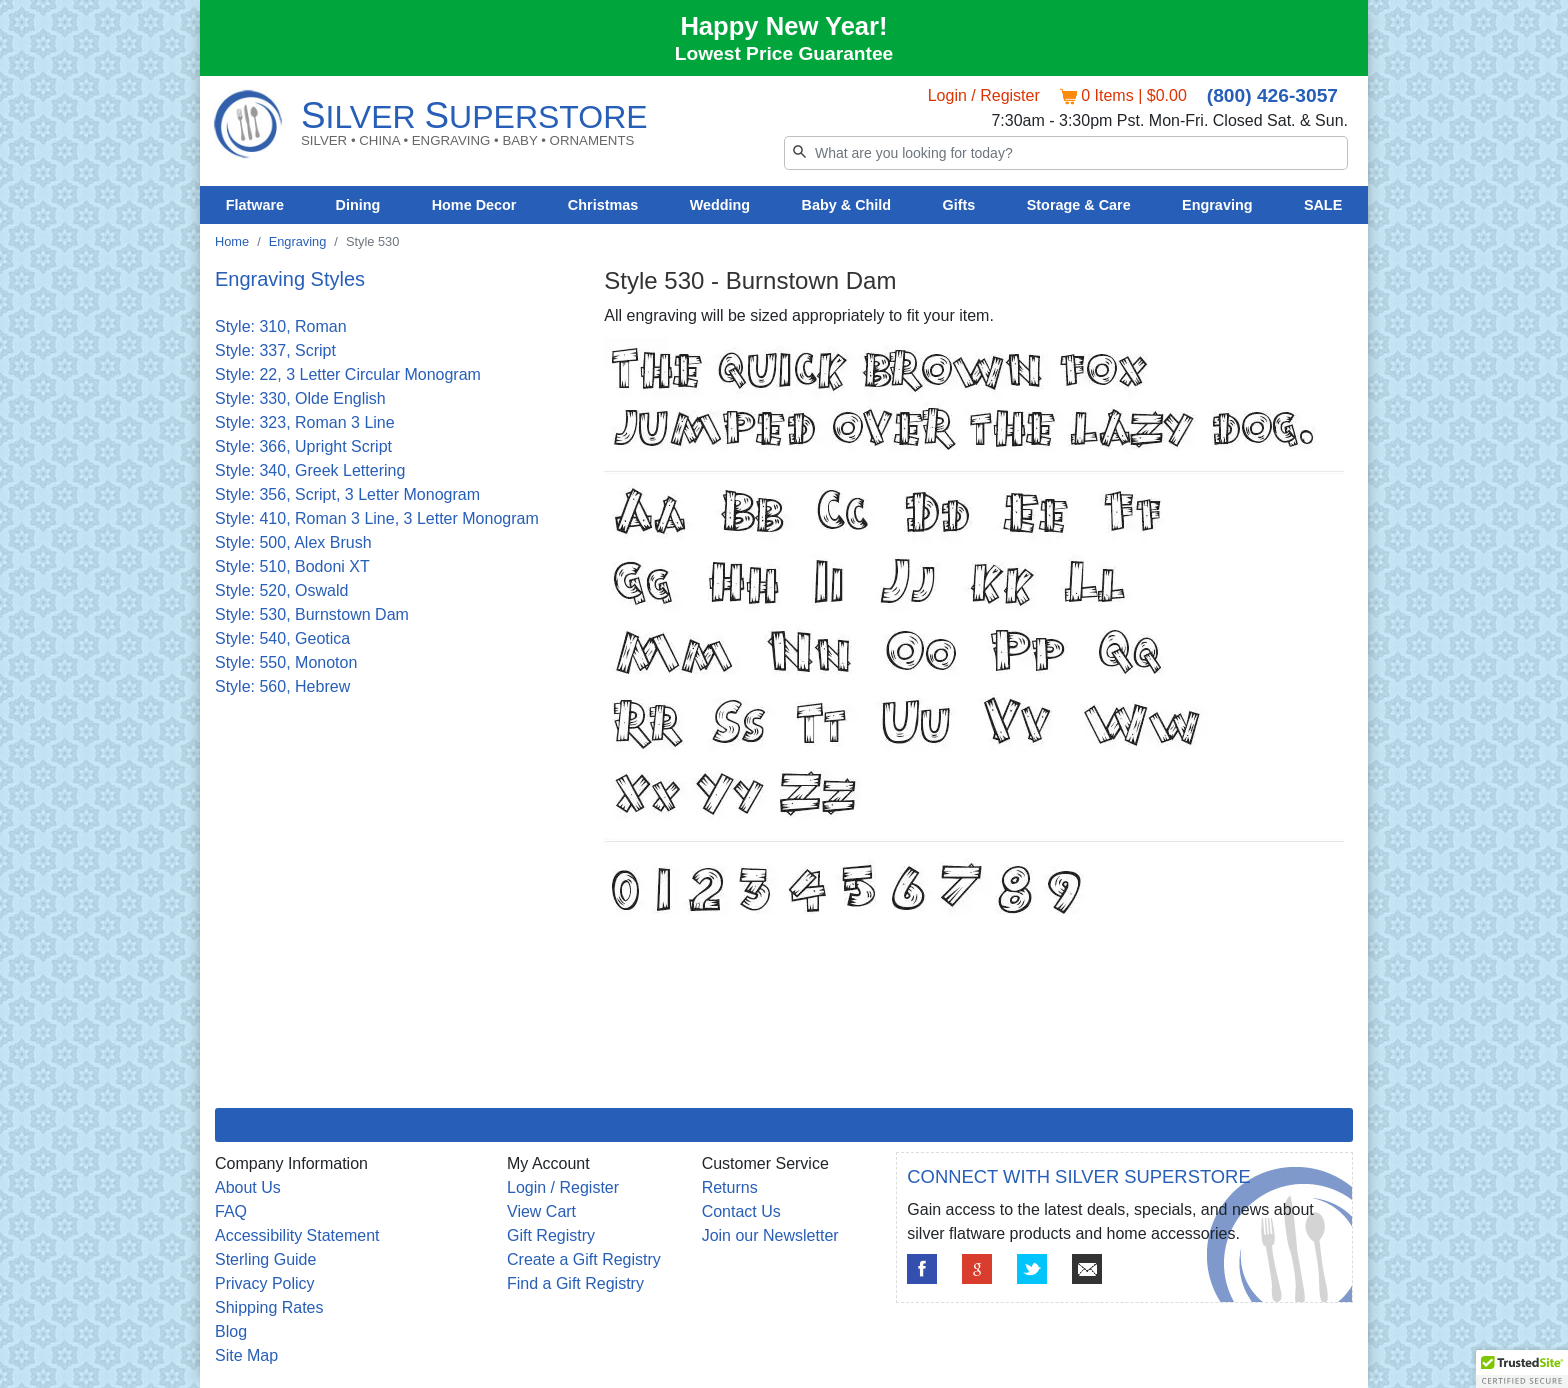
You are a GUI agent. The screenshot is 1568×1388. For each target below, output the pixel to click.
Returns (730, 1187)
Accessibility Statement (297, 1235)
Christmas (603, 205)
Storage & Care (1079, 205)
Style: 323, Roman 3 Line (305, 422)
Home (232, 241)
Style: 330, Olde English (300, 398)
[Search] (1066, 153)
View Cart (541, 1211)
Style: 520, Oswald (281, 590)
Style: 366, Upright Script (303, 446)
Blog (231, 1331)
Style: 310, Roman (281, 326)
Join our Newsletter (770, 1235)
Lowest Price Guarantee (784, 53)
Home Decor (474, 205)
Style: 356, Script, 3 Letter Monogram (347, 494)
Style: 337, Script (275, 350)
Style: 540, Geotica (282, 638)
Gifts (959, 205)
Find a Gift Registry (575, 1283)
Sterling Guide (265, 1259)
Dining (358, 205)
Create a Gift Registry (584, 1259)
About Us (248, 1187)
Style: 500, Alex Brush (293, 542)
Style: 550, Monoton (286, 662)
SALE (1323, 205)
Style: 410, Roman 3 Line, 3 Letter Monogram (377, 518)
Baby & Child (847, 205)
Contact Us (741, 1211)
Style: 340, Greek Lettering (310, 470)
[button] (1522, 1369)
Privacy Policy (265, 1283)
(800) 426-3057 (1272, 95)
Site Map (246, 1355)
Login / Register (984, 95)
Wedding (720, 205)
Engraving (1217, 205)
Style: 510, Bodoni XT (292, 566)
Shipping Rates (269, 1307)
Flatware (255, 205)
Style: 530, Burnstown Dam (312, 614)
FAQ (231, 1211)
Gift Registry (551, 1235)
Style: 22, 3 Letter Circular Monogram (348, 374)
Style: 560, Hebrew (282, 686)
